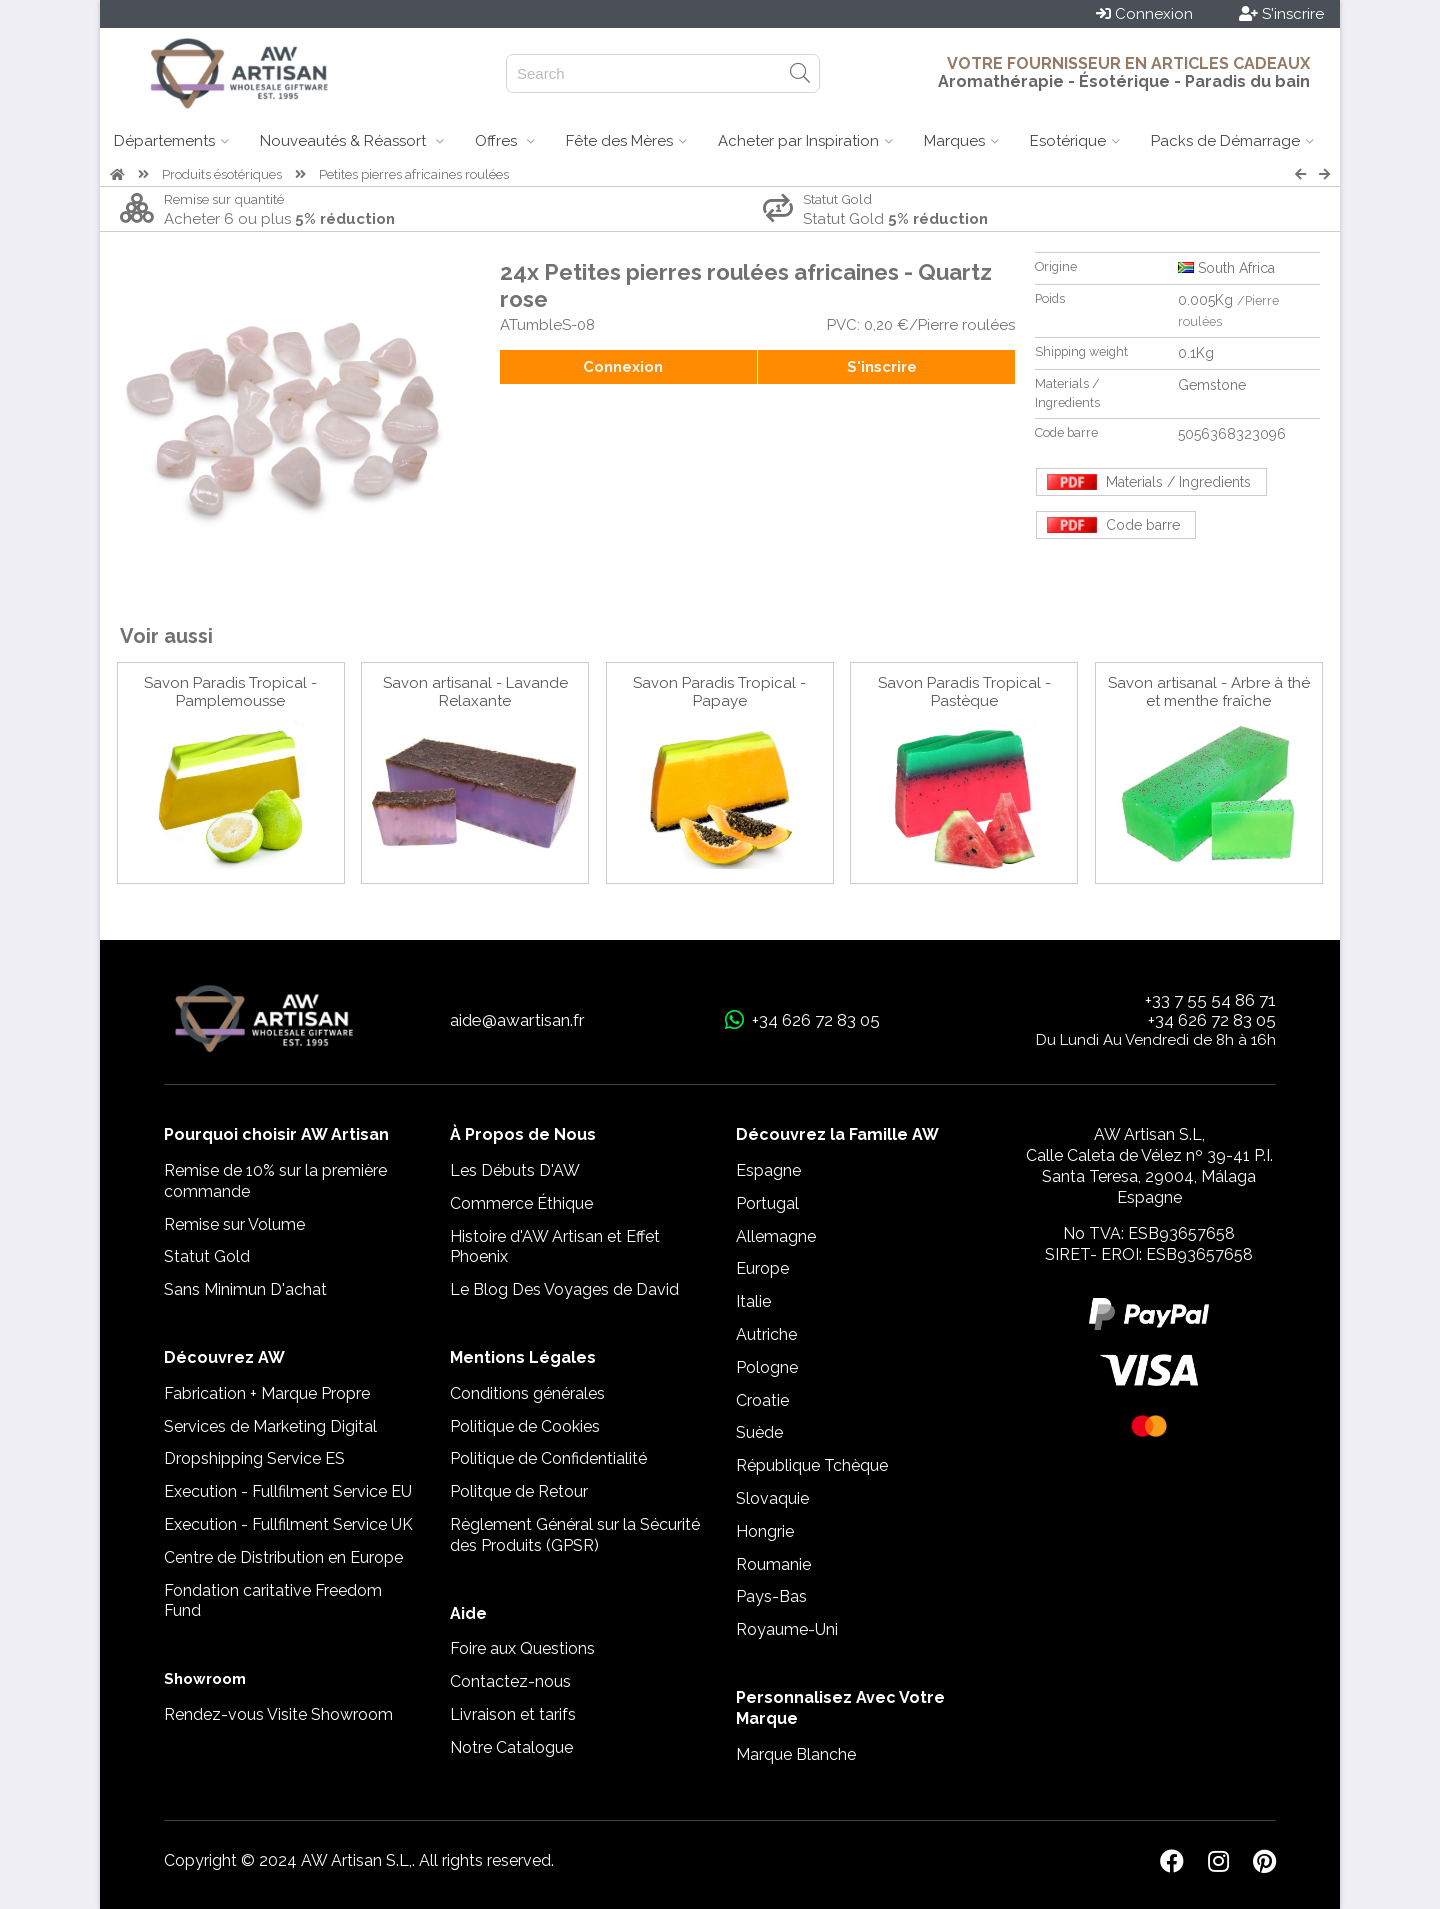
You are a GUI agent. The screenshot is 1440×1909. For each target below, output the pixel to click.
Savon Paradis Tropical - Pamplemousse (230, 692)
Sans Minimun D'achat (245, 1289)
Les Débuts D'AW (515, 1170)
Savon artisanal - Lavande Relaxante (475, 692)
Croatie (762, 1400)
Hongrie (765, 1531)
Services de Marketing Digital (270, 1426)
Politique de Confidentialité (548, 1458)
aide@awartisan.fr (517, 1020)
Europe (762, 1268)
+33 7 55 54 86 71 (1210, 1000)
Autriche (766, 1334)
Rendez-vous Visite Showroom (278, 1714)
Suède (759, 1432)
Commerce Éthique (521, 1203)
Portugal (767, 1203)
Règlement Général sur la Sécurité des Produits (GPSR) (575, 1535)
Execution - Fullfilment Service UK (288, 1524)
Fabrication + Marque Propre (267, 1393)
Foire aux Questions (522, 1648)
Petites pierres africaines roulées (414, 174)
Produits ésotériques (222, 174)
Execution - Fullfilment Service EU (288, 1491)
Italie (753, 1301)
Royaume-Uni (787, 1629)
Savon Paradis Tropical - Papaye (719, 692)
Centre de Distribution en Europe (283, 1557)
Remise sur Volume (234, 1224)
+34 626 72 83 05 (1212, 1020)
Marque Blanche (796, 1754)
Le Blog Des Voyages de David (564, 1289)
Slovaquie (772, 1498)
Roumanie (773, 1564)
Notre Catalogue (511, 1747)
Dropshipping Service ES (254, 1458)
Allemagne (776, 1236)
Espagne (768, 1170)
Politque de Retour (519, 1491)
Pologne (767, 1367)
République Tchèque (812, 1465)
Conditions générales (527, 1393)
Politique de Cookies (525, 1426)
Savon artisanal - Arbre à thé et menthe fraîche (1209, 692)
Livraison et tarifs (513, 1714)
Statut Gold (207, 1256)
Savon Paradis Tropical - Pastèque (964, 692)
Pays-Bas (771, 1596)
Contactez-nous (510, 1681)
